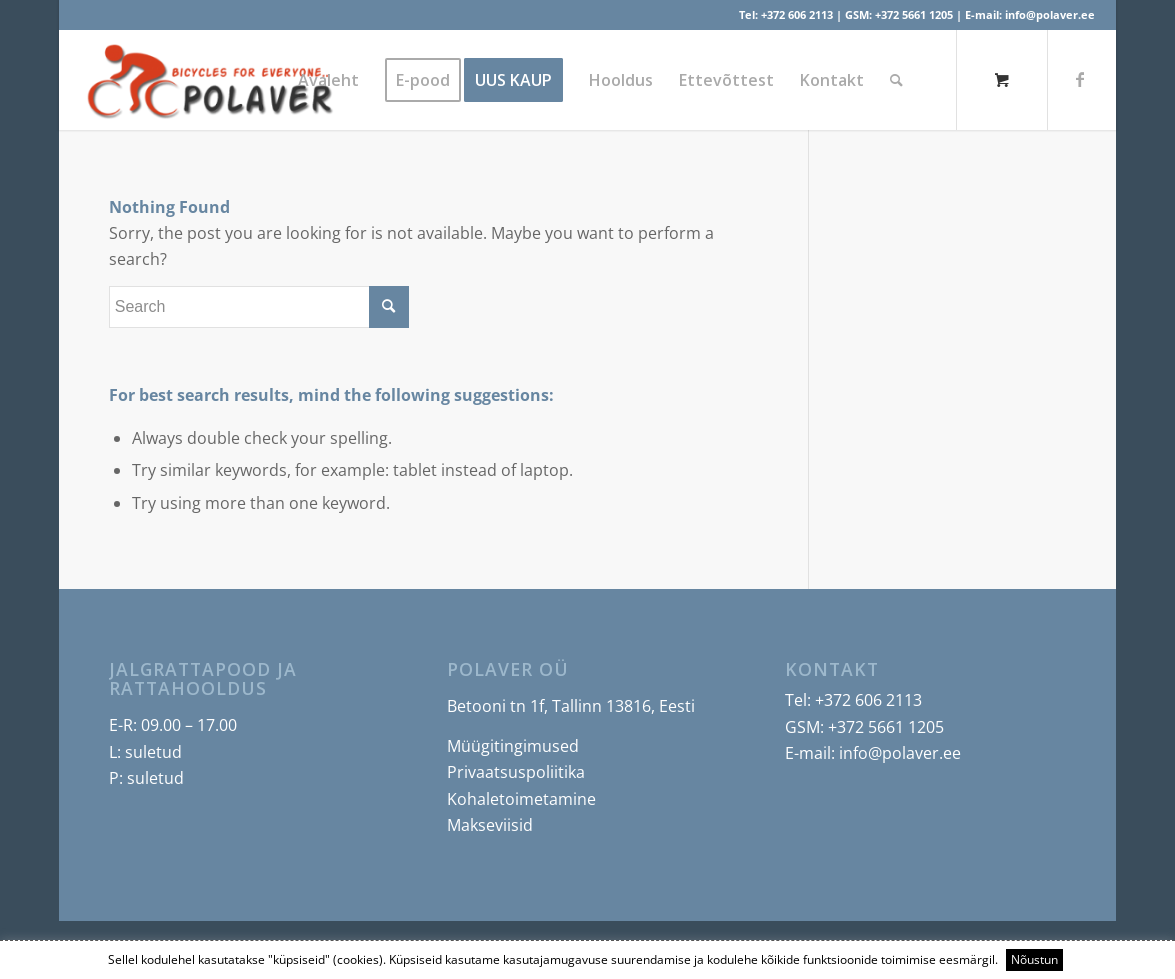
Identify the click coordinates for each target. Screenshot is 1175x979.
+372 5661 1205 (914, 14)
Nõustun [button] (1034, 959)
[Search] (896, 80)
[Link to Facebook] (1080, 79)
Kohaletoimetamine (521, 799)
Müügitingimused (513, 746)
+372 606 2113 (797, 14)
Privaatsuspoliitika (516, 772)
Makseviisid (490, 825)
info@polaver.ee (1050, 14)
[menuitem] (328, 80)
